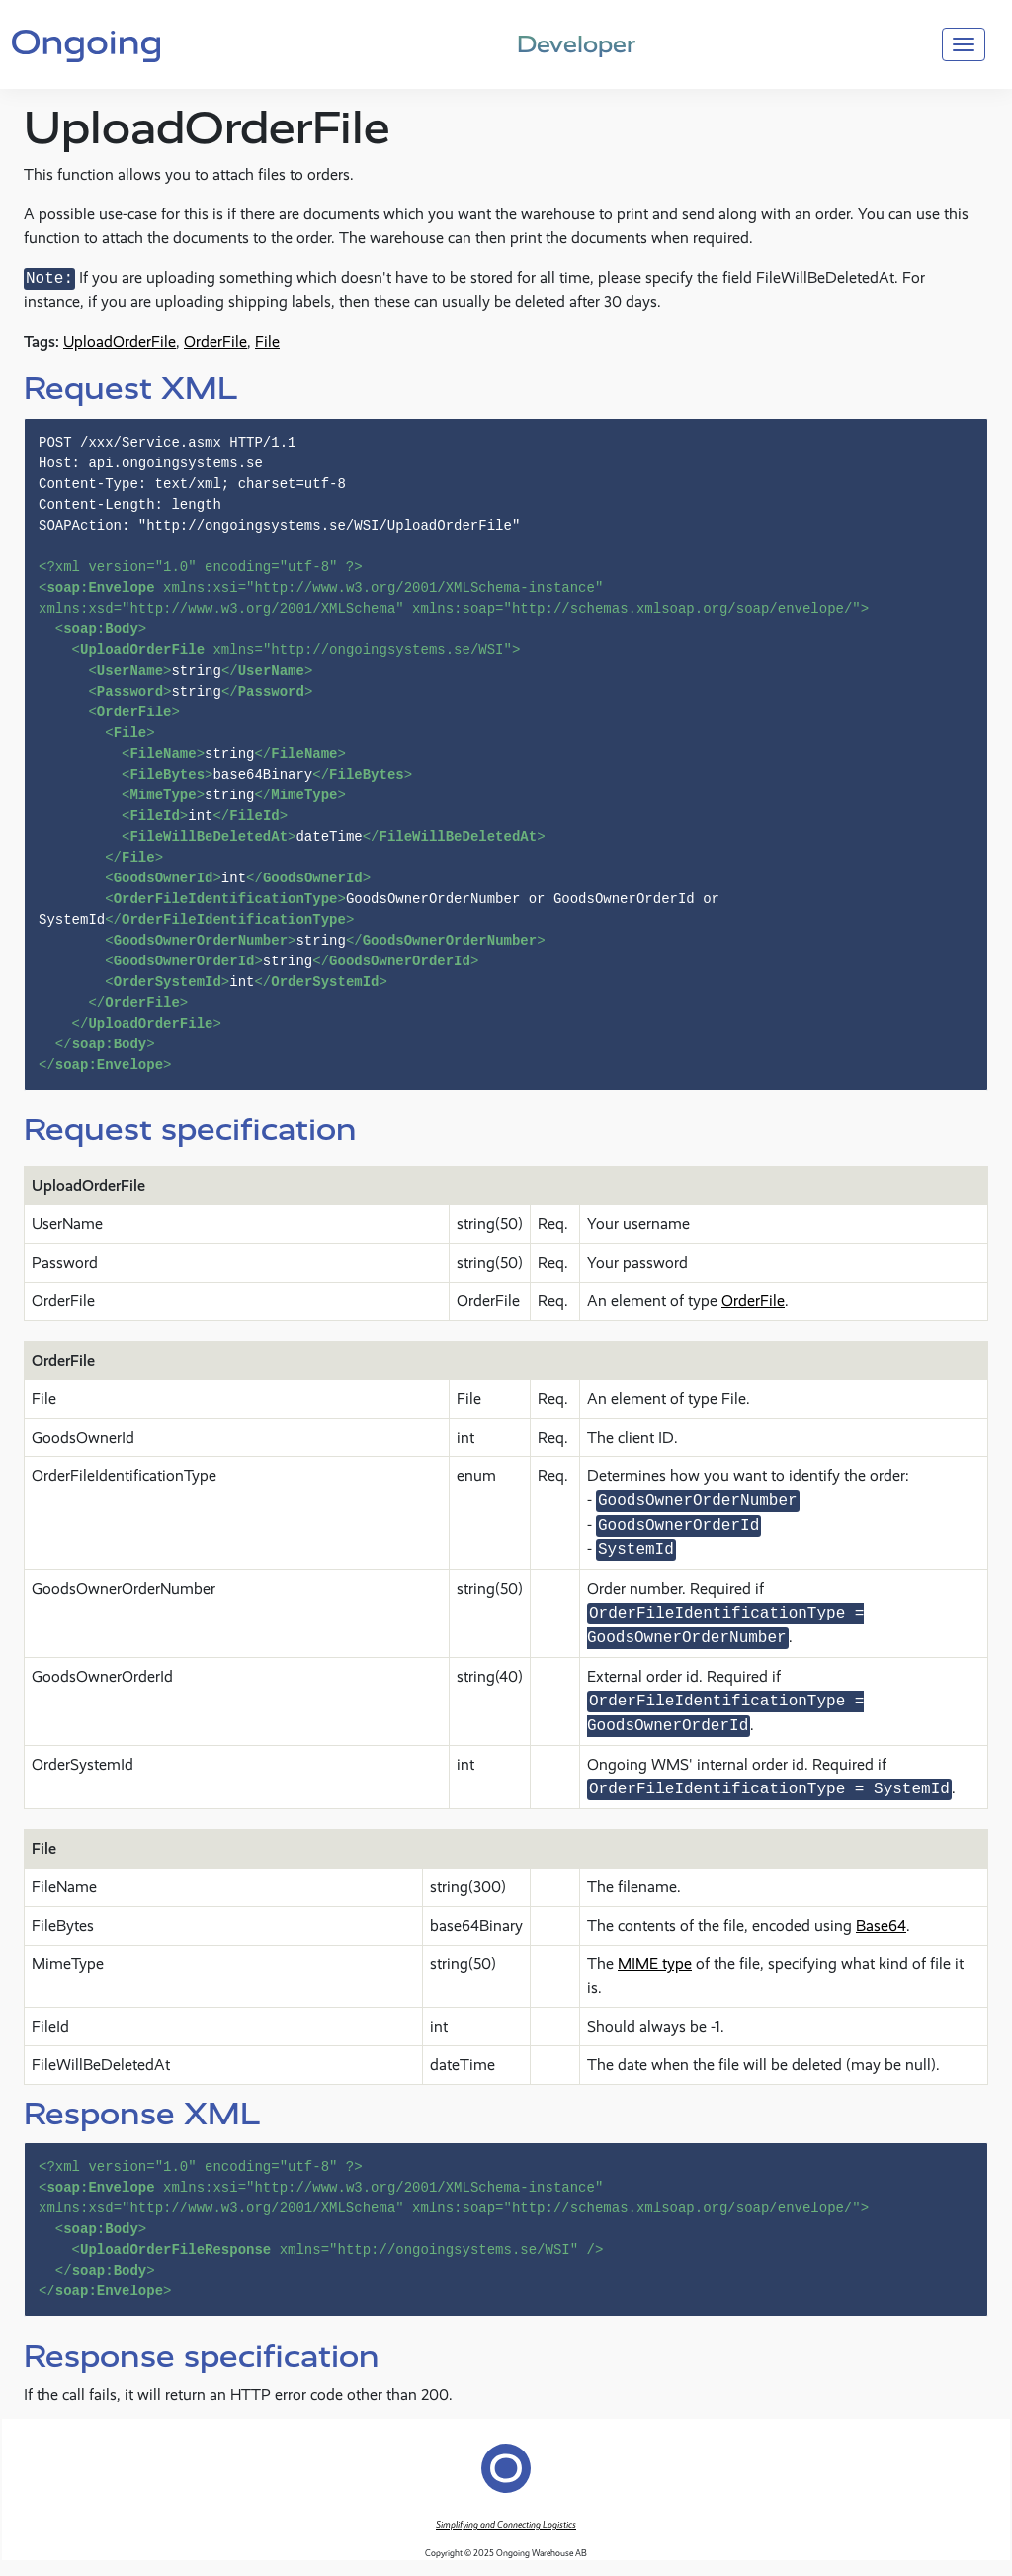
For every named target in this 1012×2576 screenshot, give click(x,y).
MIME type (655, 1963)
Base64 (881, 1925)
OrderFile (215, 341)
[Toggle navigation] (963, 44)
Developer (576, 44)
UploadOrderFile (119, 341)
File (267, 341)
